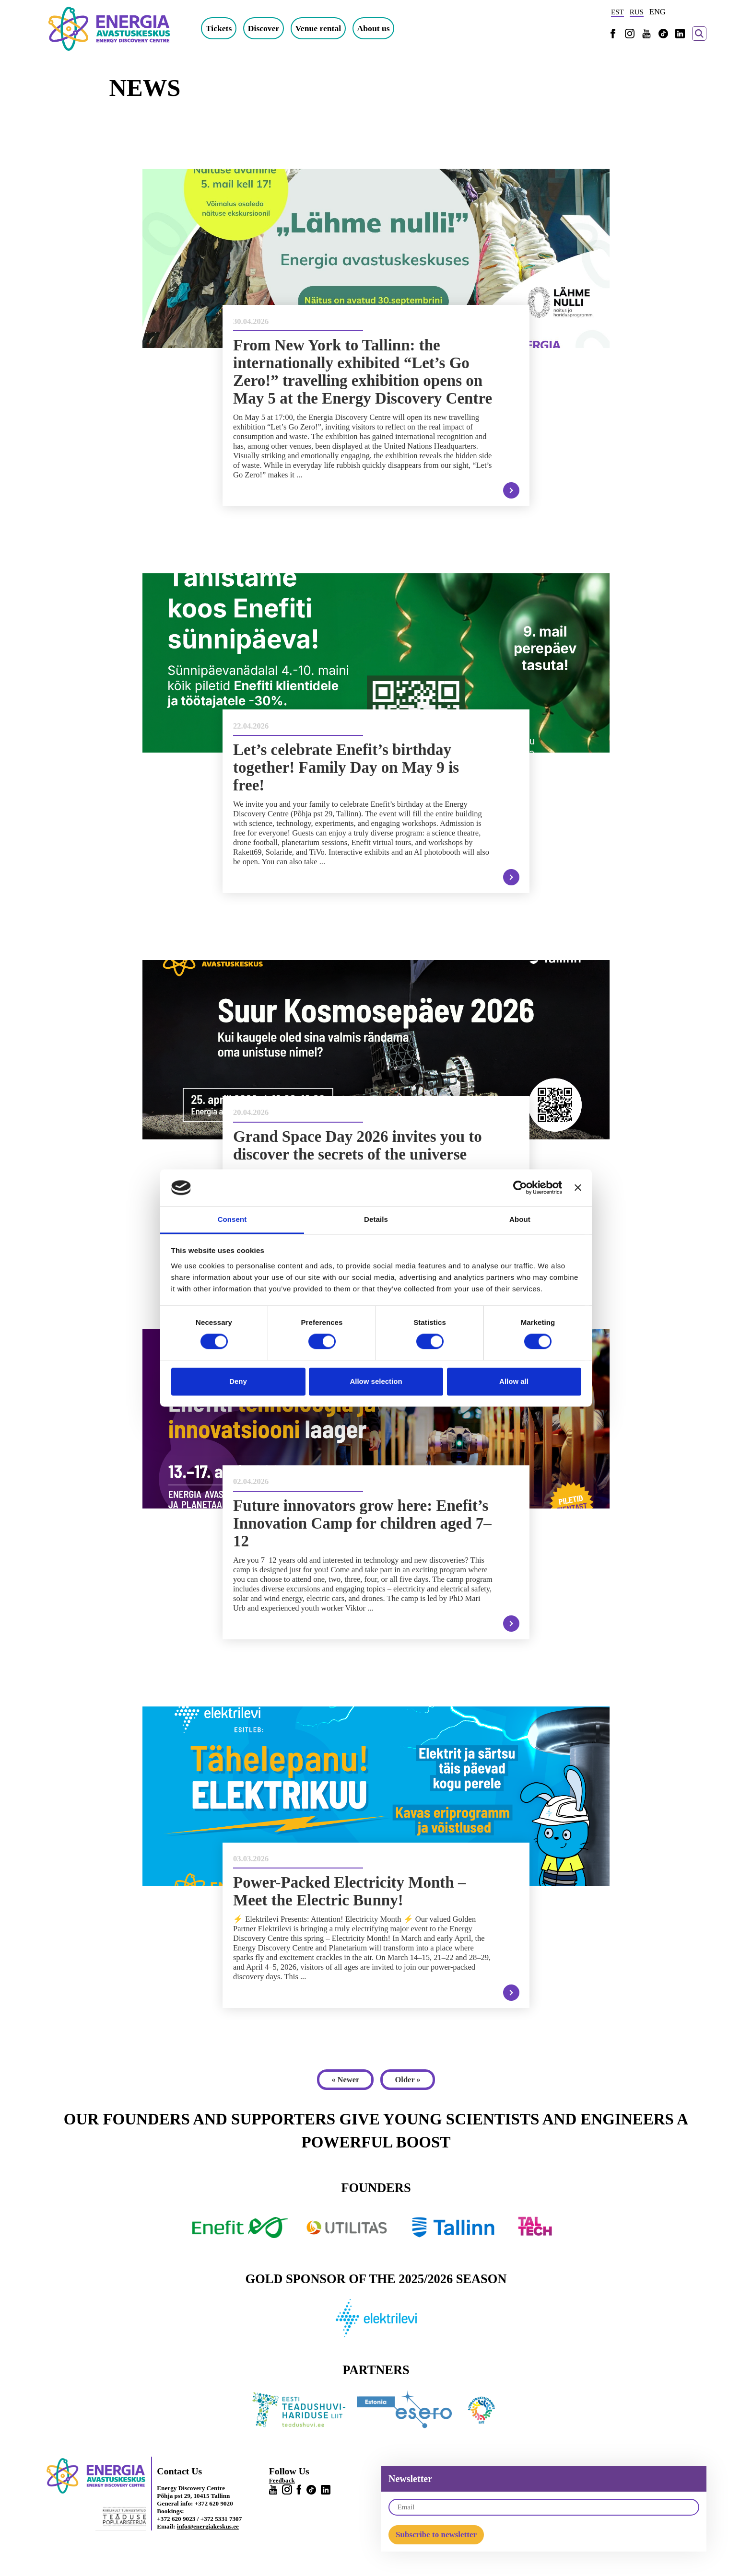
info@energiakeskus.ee (208, 2526)
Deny (238, 1381)
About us (376, 28)
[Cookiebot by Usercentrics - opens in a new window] (520, 1188)
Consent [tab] (232, 1219)
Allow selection (376, 1381)
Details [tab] (376, 1219)
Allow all (514, 1381)
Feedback (282, 2480)
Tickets (222, 28)
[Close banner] (578, 1187)
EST (617, 12)
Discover (266, 28)
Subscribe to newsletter (436, 2535)
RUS (637, 12)
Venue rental (321, 28)
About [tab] (519, 1219)
